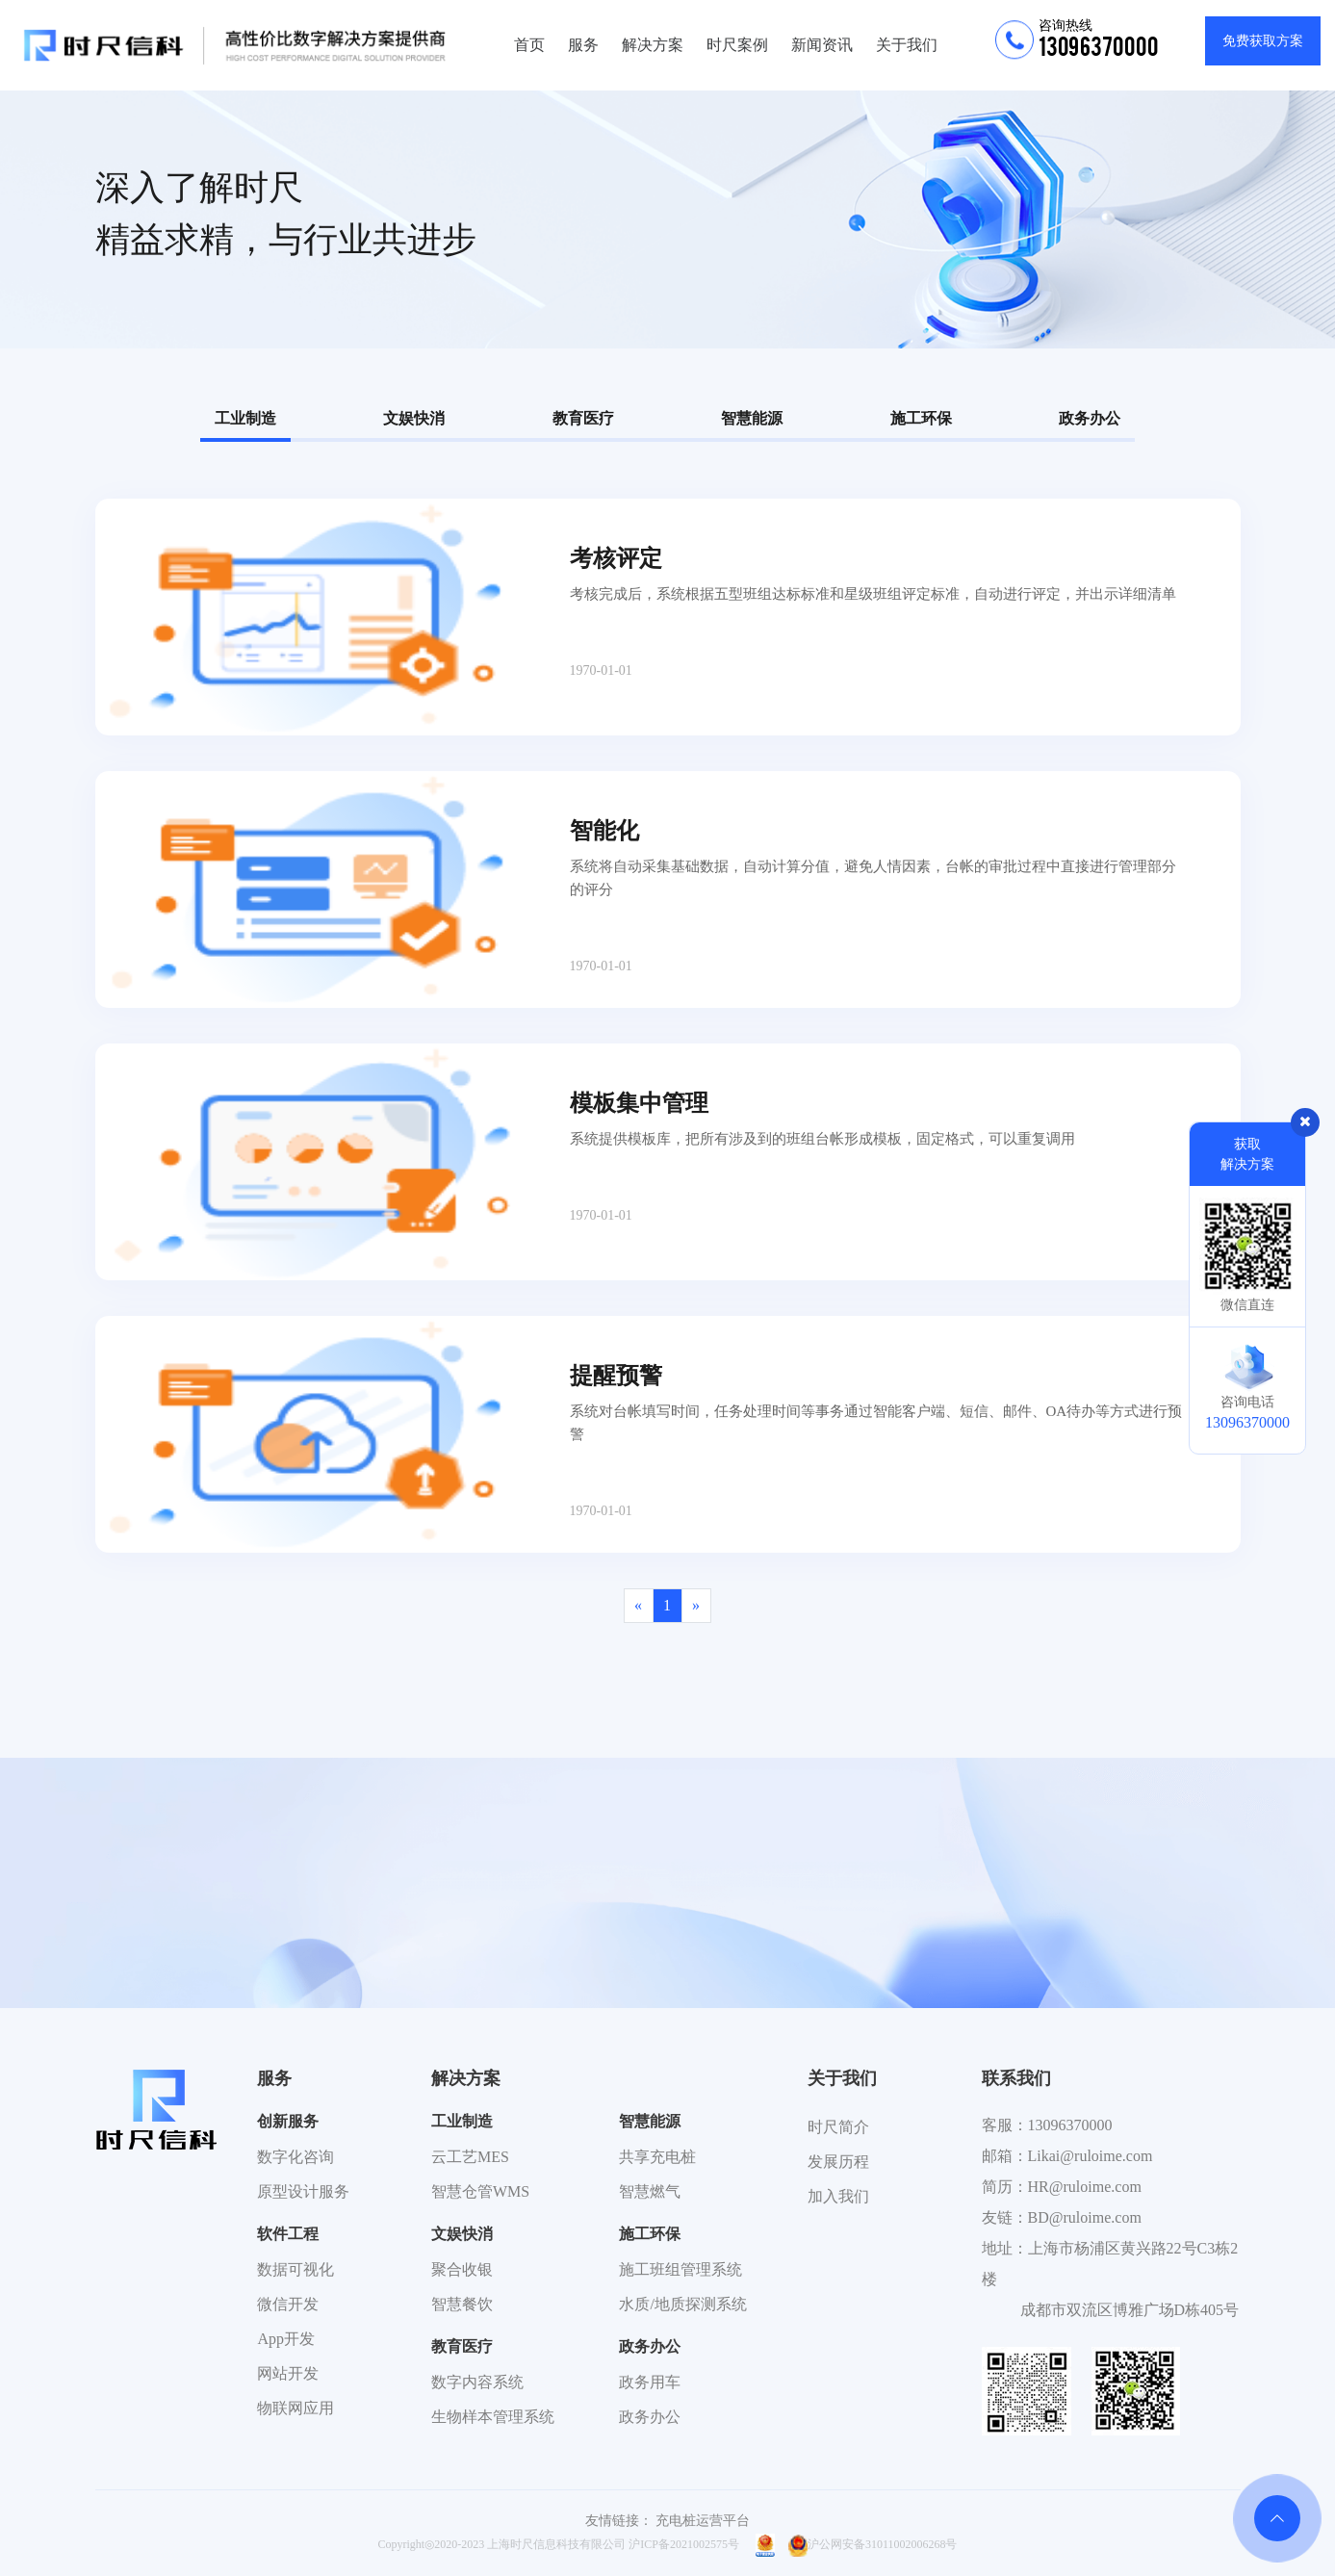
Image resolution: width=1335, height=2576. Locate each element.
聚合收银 (462, 2269)
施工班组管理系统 (680, 2269)
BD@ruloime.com (1085, 2217)
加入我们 (838, 2196)
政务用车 (649, 2382)
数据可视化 (295, 2269)
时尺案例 (737, 45)
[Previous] (639, 1605)
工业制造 (245, 418)
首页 (529, 45)
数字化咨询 (295, 2157)
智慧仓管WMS (480, 2191)
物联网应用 (295, 2408)
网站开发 (288, 2373)
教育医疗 (583, 418)
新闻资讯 (822, 45)
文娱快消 (414, 418)
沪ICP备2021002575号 (684, 2544)
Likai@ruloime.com (1090, 2156)
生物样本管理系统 (492, 2417)
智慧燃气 (649, 2191)
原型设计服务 (303, 2191)
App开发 (286, 2339)
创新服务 (288, 2121)
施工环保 (921, 418)
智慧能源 (752, 418)
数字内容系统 (477, 2382)
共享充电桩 (657, 2157)
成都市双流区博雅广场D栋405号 (1130, 2310)
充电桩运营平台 (702, 2520)
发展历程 (838, 2161)
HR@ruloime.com (1085, 2186)
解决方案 (652, 45)
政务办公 (1089, 418)
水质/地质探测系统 (682, 2304)
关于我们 (906, 45)
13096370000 (1070, 2125)
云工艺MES (470, 2157)
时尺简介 (838, 2127)
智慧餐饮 (462, 2304)
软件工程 (288, 2234)
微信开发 (288, 2304)
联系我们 (1016, 2078)
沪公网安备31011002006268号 (873, 2544)
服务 (583, 45)
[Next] (696, 1605)
